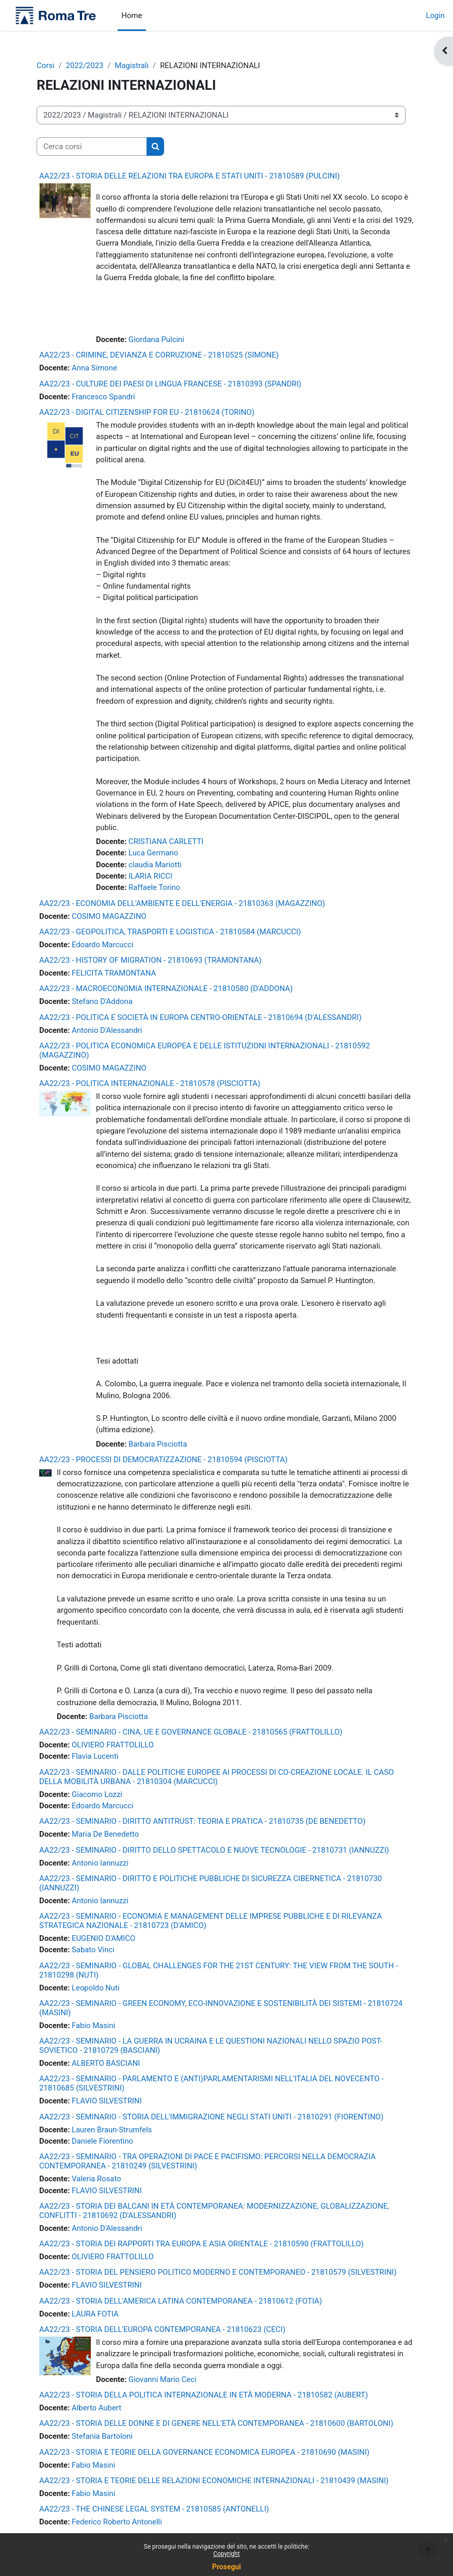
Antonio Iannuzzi (100, 1863)
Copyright (226, 2553)
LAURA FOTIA (95, 2314)
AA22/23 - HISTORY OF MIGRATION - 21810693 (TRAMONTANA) (150, 960)
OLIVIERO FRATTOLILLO (113, 1744)
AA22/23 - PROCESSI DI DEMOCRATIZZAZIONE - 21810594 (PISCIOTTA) (163, 1459)
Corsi (45, 65)
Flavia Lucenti (95, 1756)
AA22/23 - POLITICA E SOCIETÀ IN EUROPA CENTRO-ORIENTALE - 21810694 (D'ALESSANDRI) (200, 1017)
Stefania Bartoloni (102, 2436)
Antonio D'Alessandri (107, 1030)
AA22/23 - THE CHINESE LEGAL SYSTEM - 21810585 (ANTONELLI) (154, 2509)
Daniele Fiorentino (102, 2141)
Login (435, 15)
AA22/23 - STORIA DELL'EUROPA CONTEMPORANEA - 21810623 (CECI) (162, 2329)
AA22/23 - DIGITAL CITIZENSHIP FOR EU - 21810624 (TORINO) (146, 412)
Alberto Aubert (96, 2407)
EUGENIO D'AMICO (103, 1938)
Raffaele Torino (154, 887)
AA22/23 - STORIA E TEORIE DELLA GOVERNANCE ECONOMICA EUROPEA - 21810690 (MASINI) (204, 2452)
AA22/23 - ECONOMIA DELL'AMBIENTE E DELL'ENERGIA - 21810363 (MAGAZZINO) (182, 903)
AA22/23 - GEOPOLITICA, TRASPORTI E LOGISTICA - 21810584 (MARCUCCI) (170, 931)
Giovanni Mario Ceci (162, 2379)
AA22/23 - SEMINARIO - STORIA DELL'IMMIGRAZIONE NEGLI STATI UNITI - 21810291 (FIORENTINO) (211, 2116)
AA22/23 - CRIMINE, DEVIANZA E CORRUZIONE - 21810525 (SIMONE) (159, 355)
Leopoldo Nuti (96, 1987)
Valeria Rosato (96, 2178)
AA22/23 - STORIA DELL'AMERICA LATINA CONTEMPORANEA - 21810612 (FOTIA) (180, 2301)
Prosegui (226, 2567)
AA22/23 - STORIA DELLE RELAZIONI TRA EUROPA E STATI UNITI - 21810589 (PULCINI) (189, 176)
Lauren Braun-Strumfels (112, 2129)
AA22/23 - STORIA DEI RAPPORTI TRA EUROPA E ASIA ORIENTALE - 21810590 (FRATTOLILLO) (201, 2243)
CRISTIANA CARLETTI (165, 841)
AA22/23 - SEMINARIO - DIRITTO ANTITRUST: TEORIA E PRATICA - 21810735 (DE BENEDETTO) (202, 1821)
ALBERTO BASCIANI (106, 2063)
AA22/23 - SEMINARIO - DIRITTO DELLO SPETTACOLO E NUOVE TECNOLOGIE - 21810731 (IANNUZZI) (214, 1850)
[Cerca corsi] (92, 146)
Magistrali (132, 65)
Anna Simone (94, 367)
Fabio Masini (93, 2025)
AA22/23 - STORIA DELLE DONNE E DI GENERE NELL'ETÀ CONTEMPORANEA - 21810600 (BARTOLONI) (216, 2423)
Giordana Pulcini (156, 339)
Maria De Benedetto (105, 1834)
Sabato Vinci (93, 1949)
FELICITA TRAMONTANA (114, 973)
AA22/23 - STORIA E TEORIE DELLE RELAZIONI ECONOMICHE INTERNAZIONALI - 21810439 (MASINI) (214, 2480)
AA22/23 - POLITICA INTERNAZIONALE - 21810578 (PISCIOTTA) (149, 1083)
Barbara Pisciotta (157, 1444)
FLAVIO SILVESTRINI (107, 2100)
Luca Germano (153, 852)
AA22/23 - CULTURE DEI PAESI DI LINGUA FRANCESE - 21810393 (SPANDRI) (170, 383)
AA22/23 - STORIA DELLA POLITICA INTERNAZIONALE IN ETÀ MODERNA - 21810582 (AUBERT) (203, 2395)
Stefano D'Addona (102, 1001)
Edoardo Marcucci (103, 944)
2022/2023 (85, 65)
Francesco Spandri (103, 396)
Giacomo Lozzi (97, 1794)
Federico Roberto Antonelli (117, 2521)
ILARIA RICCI (150, 876)
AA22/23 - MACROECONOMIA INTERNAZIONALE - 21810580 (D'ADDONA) (166, 988)
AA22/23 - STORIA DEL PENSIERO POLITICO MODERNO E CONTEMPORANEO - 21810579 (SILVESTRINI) (218, 2272)
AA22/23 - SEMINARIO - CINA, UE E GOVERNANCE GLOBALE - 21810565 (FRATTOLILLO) (191, 1732)
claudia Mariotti (155, 864)
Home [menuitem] (132, 15)
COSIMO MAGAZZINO (109, 916)
